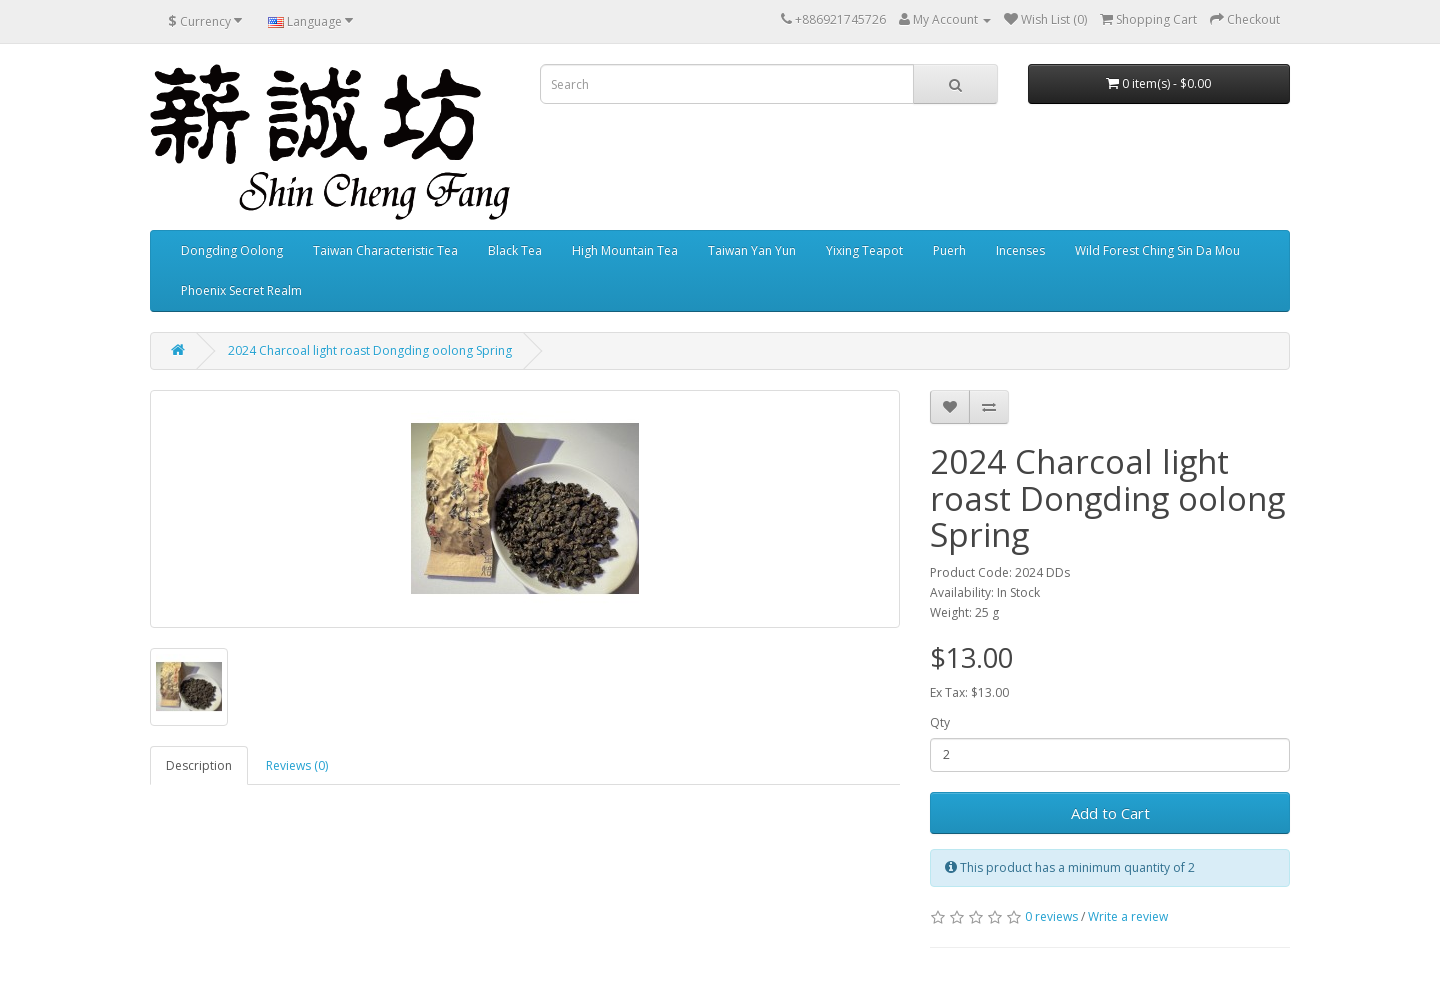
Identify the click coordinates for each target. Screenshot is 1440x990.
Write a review (1128, 916)
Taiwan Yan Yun (752, 250)
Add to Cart (1110, 813)
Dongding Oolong (232, 250)
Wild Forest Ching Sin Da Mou (1157, 250)
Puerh (949, 250)
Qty (940, 722)
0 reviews (1051, 916)
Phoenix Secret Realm (241, 290)
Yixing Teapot (864, 250)
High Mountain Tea (625, 250)
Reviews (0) (297, 765)
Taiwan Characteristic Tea (385, 250)
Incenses (1020, 250)
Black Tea (515, 250)
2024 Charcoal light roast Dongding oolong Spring (370, 350)
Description (199, 765)
